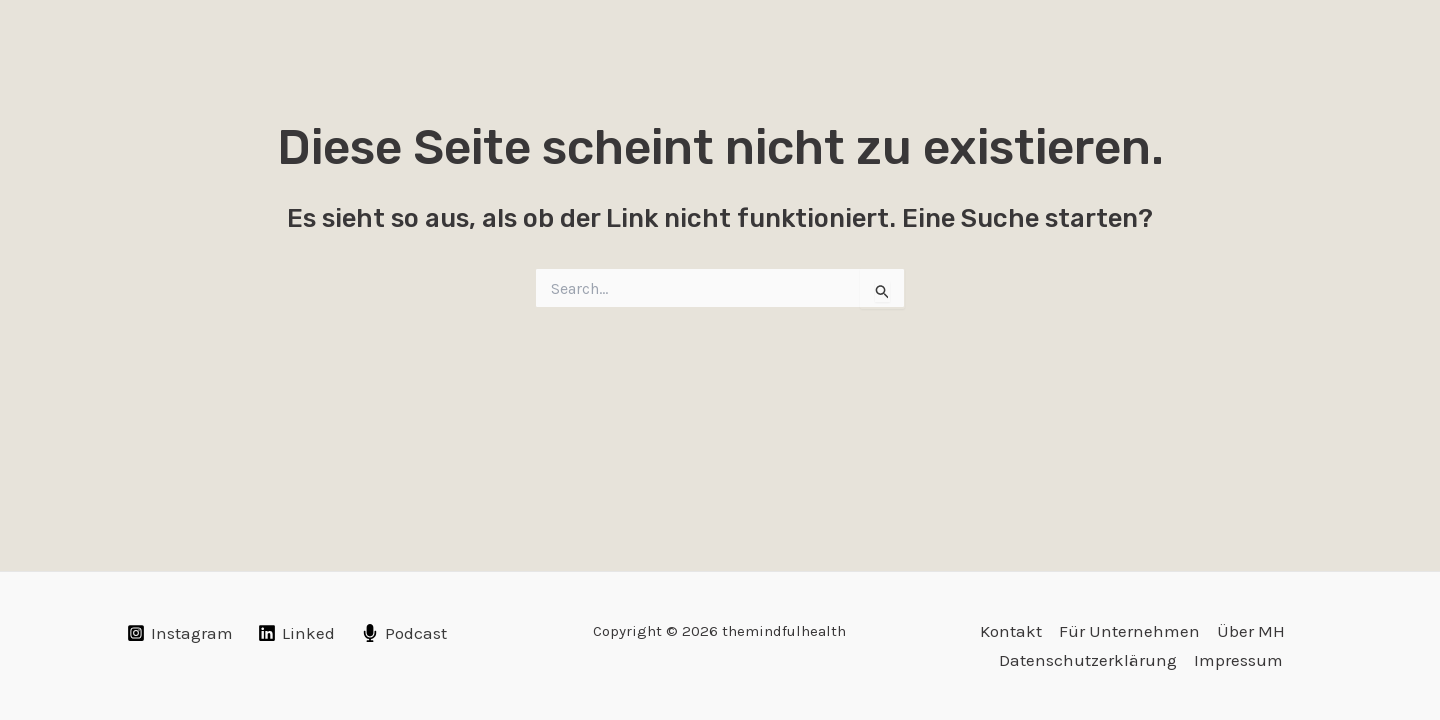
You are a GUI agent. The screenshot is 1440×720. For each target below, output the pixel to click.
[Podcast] (404, 633)
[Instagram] (180, 633)
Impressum (1238, 660)
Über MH (1251, 631)
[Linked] (297, 633)
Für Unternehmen (1129, 631)
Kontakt (1011, 631)
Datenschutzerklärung (1088, 660)
